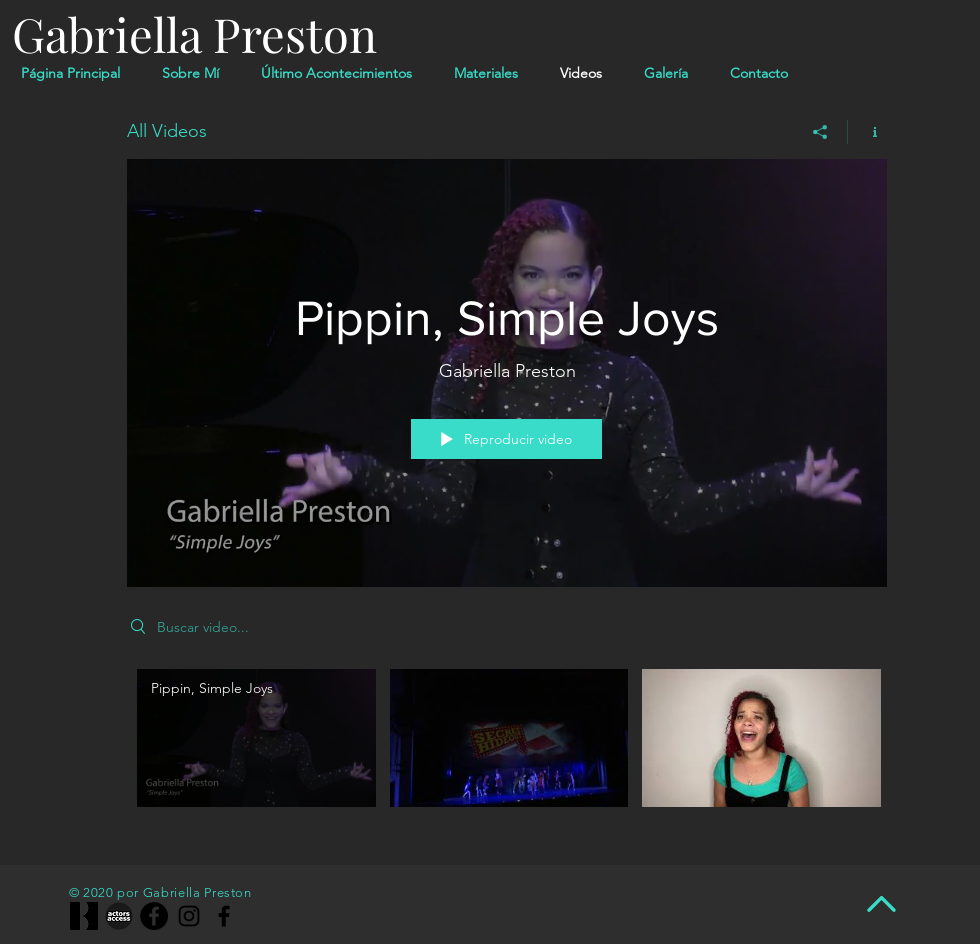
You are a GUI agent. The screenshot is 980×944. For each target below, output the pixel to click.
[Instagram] (189, 916)
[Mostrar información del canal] (867, 132)
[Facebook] (154, 916)
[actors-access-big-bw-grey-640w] (119, 916)
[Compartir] (820, 132)
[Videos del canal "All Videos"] (507, 752)
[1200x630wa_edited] (84, 916)
